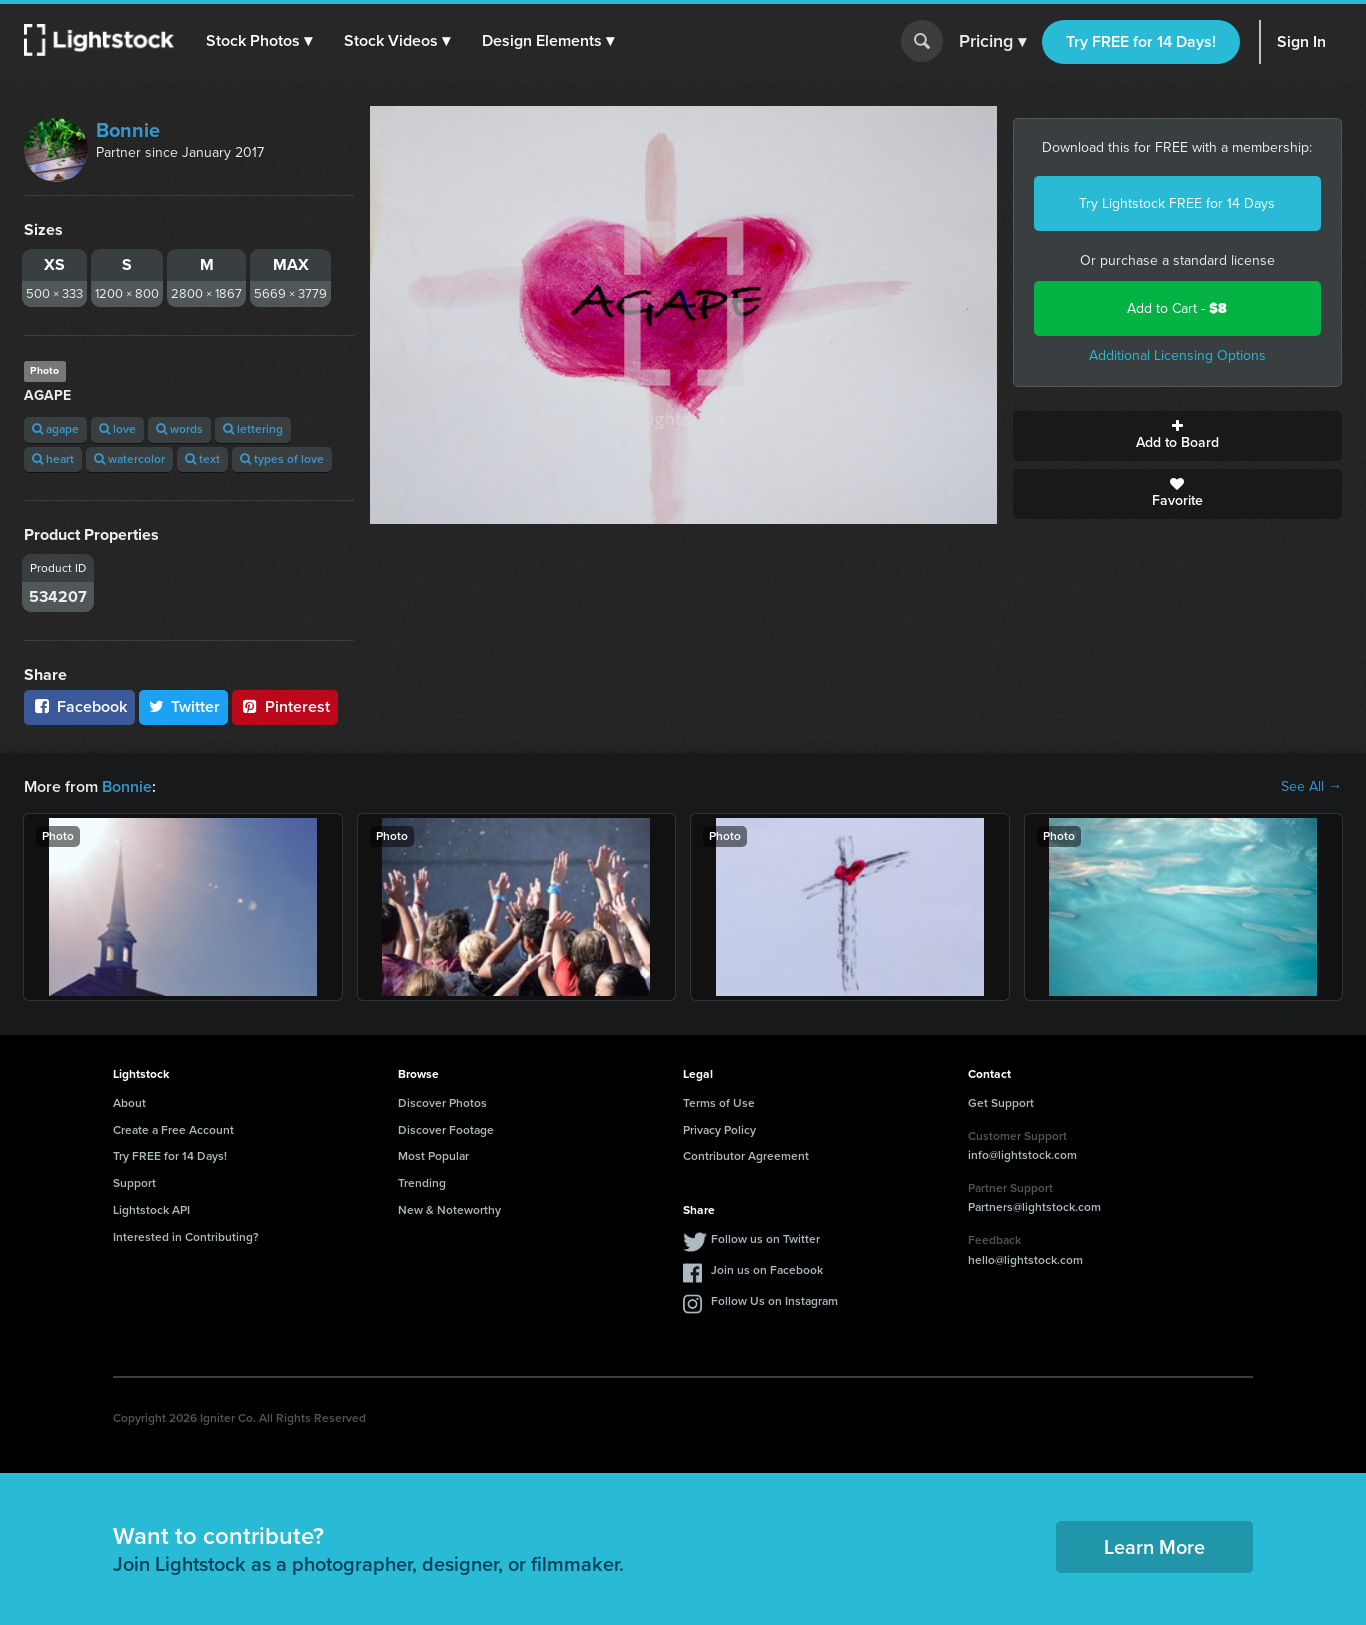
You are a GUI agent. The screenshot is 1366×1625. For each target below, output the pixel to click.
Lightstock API (151, 1210)
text (202, 459)
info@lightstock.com (1022, 1155)
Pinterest (285, 706)
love (117, 429)
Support (134, 1183)
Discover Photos (442, 1103)
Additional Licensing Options (1177, 355)
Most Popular (433, 1156)
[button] (259, 41)
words (179, 429)
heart (53, 459)
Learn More (1154, 1547)
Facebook (79, 706)
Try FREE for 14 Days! (1141, 41)
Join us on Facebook (767, 1270)
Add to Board (1178, 436)
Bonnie (128, 130)
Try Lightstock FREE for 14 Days (1177, 203)
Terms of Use (719, 1103)
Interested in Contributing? (186, 1237)
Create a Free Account (173, 1130)
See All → (1311, 787)
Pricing (992, 42)
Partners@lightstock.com (1034, 1207)
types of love (282, 459)
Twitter (184, 706)
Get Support (1001, 1103)
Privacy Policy (719, 1130)
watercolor (129, 459)
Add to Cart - (1177, 308)
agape (55, 429)
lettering (253, 429)
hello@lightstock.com (1025, 1260)
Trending (422, 1183)
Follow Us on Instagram (774, 1301)
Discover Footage (446, 1130)
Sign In (1301, 41)
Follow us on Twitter (765, 1239)
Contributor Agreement (746, 1156)
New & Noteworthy (449, 1210)
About (129, 1103)
